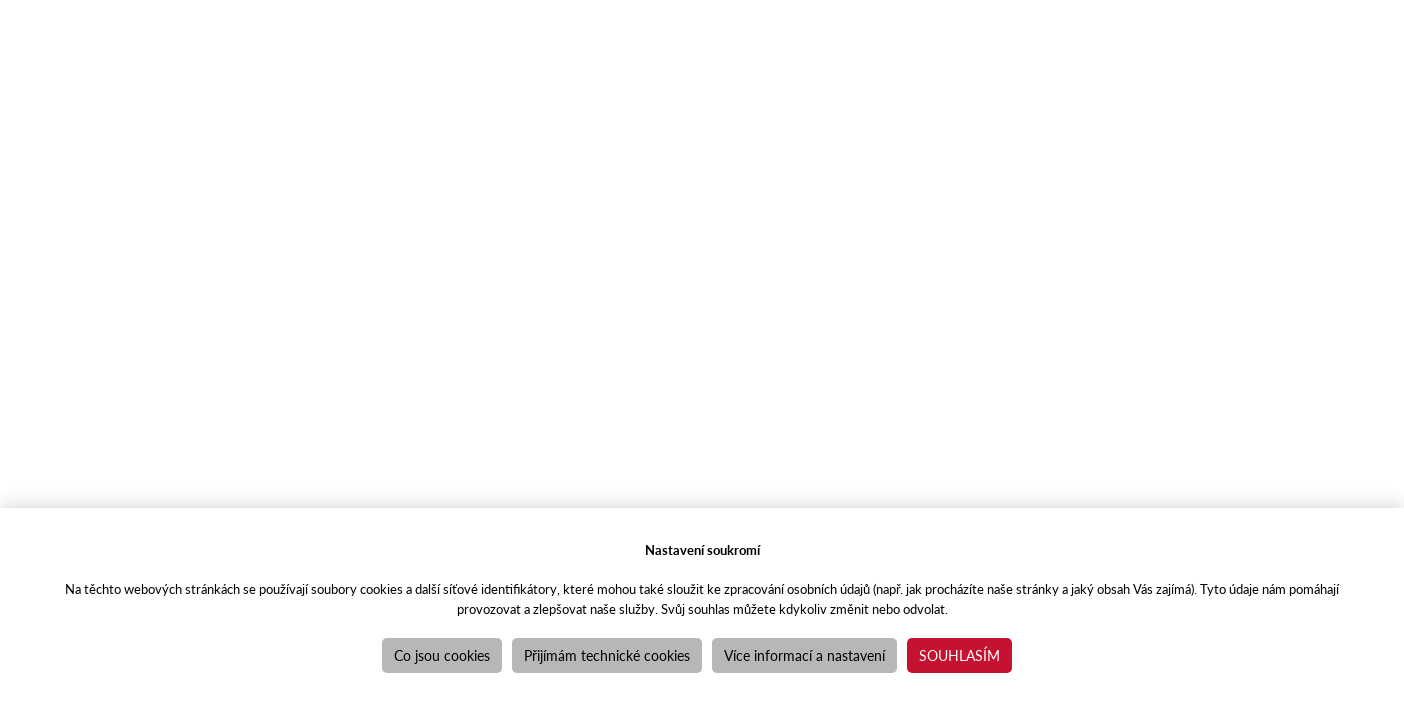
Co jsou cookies (442, 655)
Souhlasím (959, 655)
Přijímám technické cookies (607, 655)
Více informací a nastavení (804, 655)
